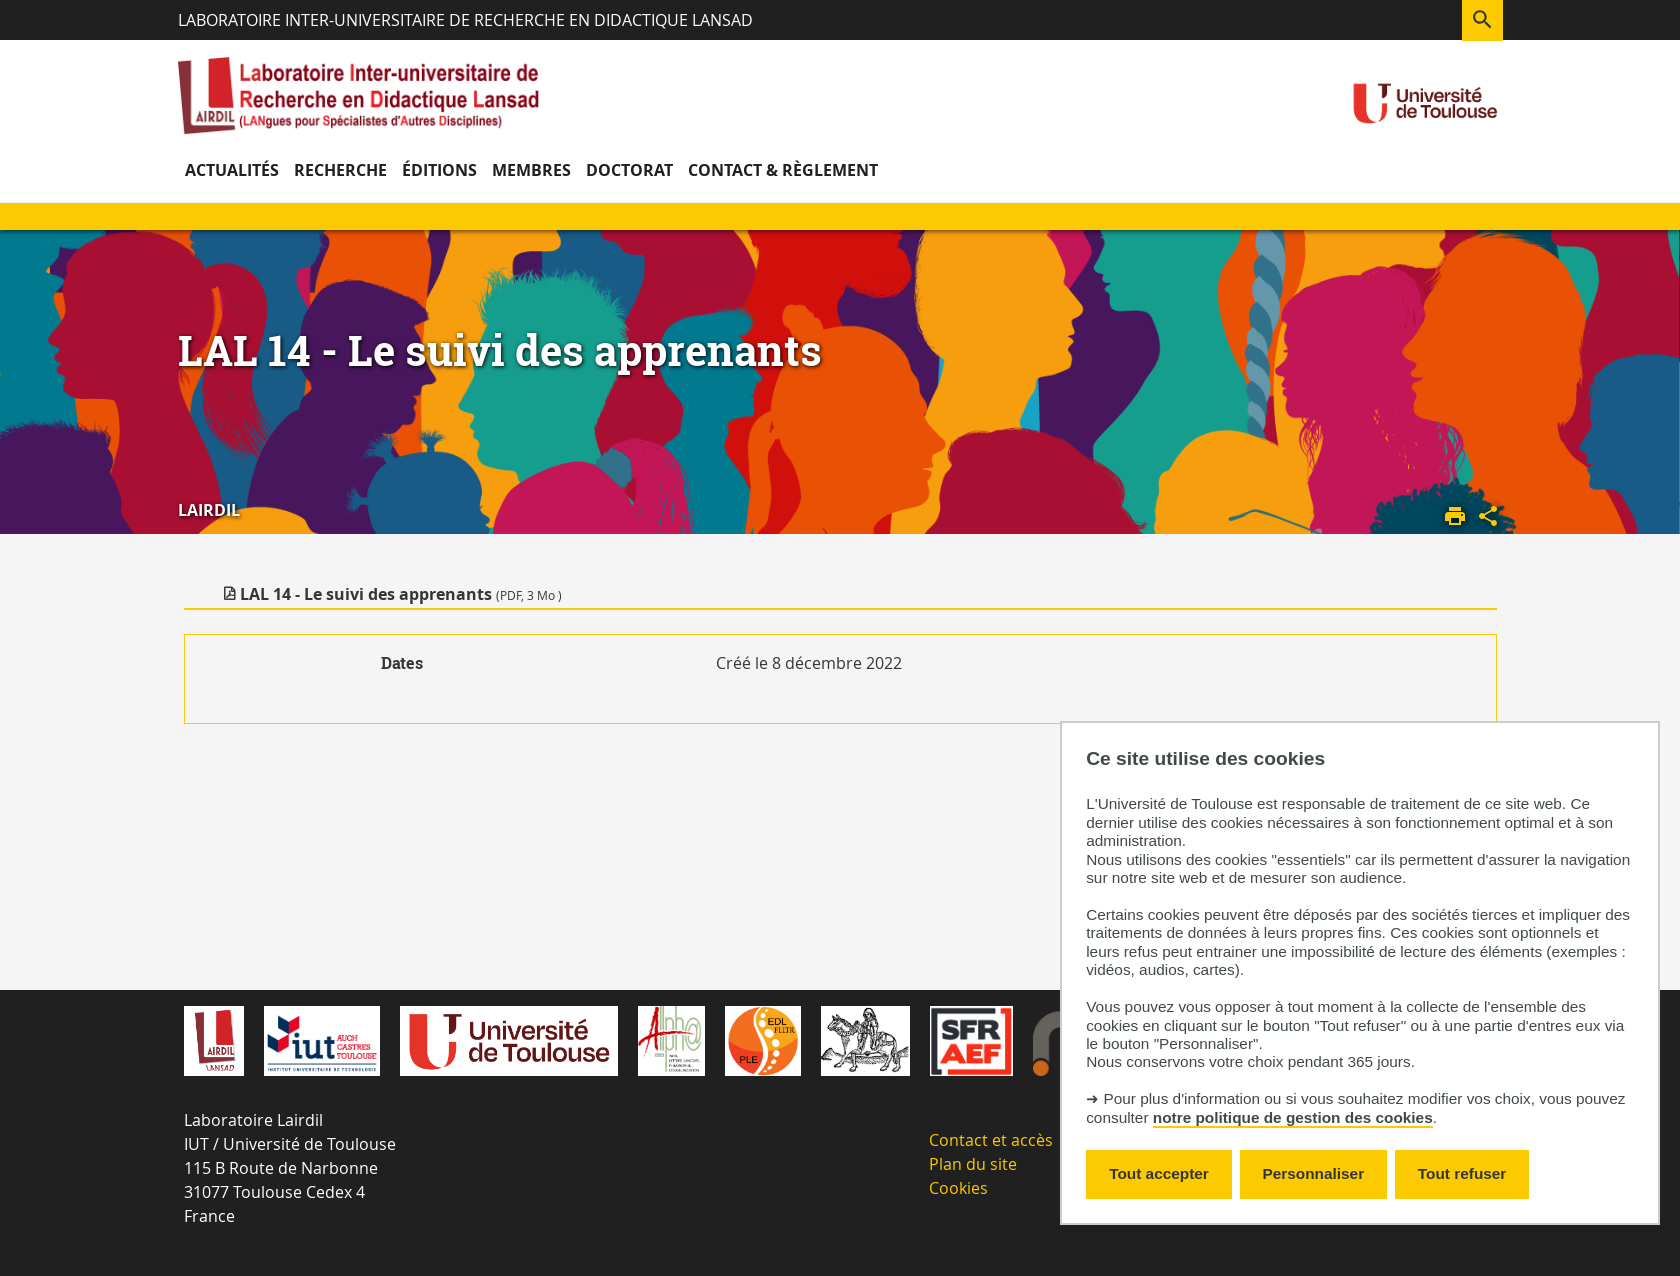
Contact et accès (991, 1140)
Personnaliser (1314, 1173)
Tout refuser (1462, 1173)
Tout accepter (1159, 1173)
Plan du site (973, 1164)
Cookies (958, 1188)
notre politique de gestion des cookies (1293, 1117)
